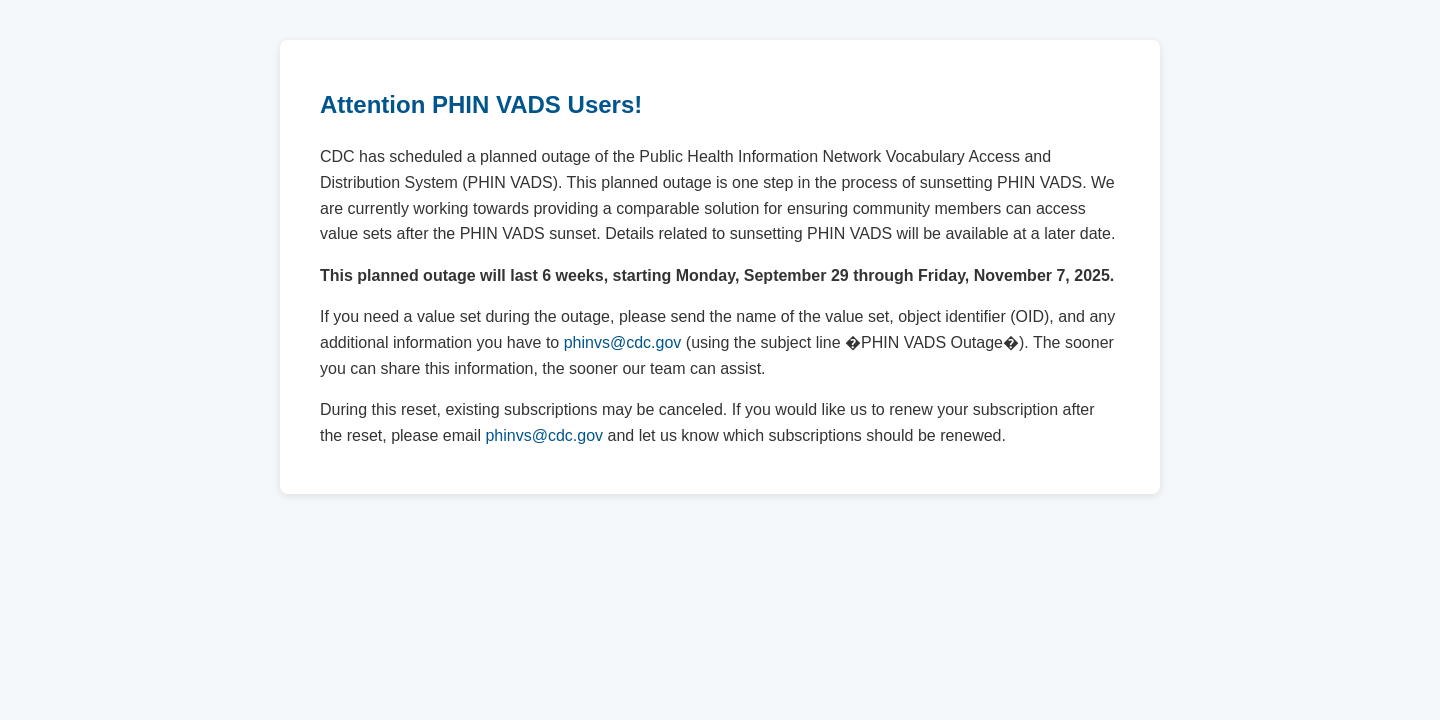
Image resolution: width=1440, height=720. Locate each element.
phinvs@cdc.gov (623, 342)
